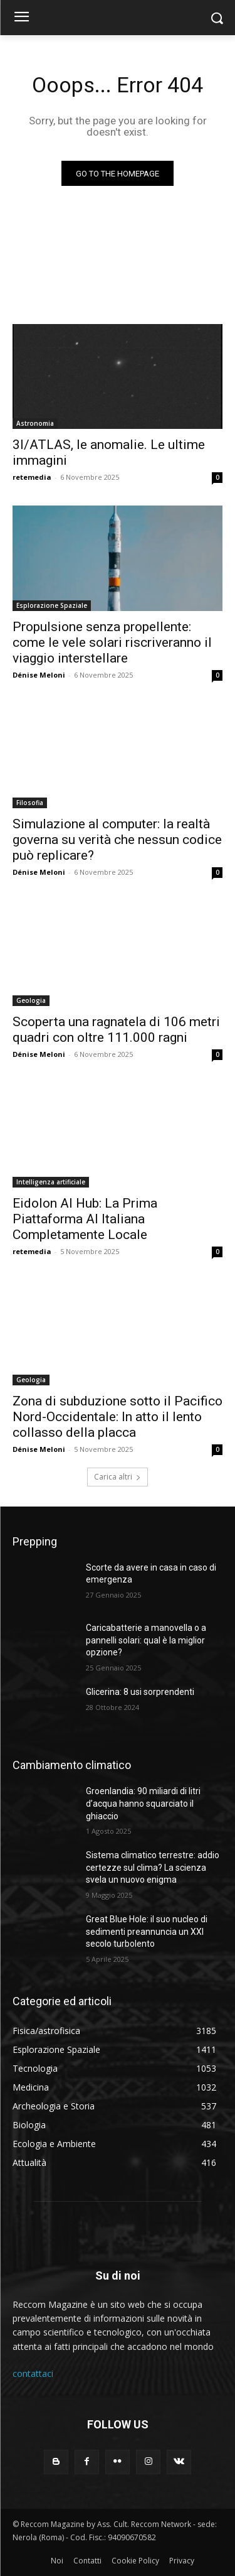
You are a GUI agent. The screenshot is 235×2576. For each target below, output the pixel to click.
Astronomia (35, 423)
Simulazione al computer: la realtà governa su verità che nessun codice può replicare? (117, 839)
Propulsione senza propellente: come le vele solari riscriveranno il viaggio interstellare (112, 642)
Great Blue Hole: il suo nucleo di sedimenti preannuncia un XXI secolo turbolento (146, 1931)
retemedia (32, 477)
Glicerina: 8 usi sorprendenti (140, 1692)
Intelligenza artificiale (50, 1181)
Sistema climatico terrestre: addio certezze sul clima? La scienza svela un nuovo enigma (152, 1867)
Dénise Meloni (39, 674)
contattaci (33, 2373)
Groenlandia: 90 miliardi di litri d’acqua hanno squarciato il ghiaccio (143, 1803)
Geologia (31, 1000)
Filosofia (29, 802)
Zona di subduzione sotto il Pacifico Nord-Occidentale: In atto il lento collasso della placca (117, 1417)
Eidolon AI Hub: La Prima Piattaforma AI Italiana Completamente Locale (85, 1219)
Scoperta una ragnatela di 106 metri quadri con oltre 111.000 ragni (116, 1029)
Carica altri (117, 1476)
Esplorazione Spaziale (51, 605)
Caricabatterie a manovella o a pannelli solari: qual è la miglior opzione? (146, 1640)
